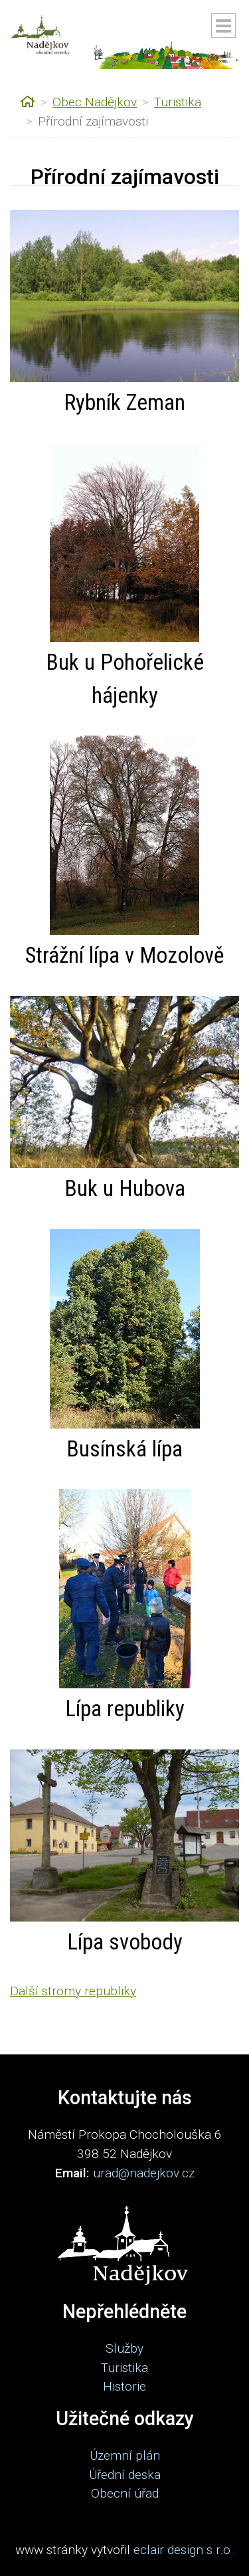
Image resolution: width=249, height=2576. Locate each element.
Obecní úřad (125, 2493)
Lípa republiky (125, 1709)
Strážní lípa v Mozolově (124, 955)
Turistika (177, 102)
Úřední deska (125, 2474)
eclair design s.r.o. (183, 2549)
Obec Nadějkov (94, 102)
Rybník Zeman (124, 402)
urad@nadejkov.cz (144, 2173)
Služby (124, 2348)
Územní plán (125, 2455)
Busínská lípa (124, 1449)
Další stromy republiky (73, 1991)
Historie (124, 2386)
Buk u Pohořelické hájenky (125, 678)
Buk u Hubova (124, 1188)
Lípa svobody (125, 1942)
